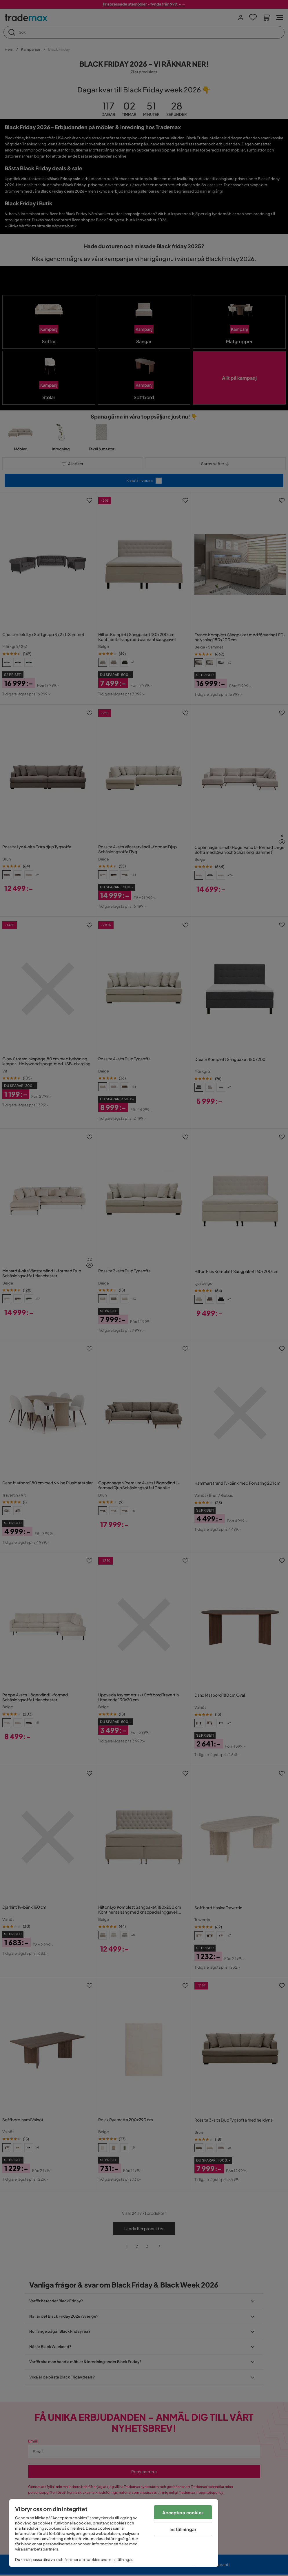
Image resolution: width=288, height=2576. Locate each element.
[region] (113, 2533)
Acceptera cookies (183, 2512)
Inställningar (182, 2529)
